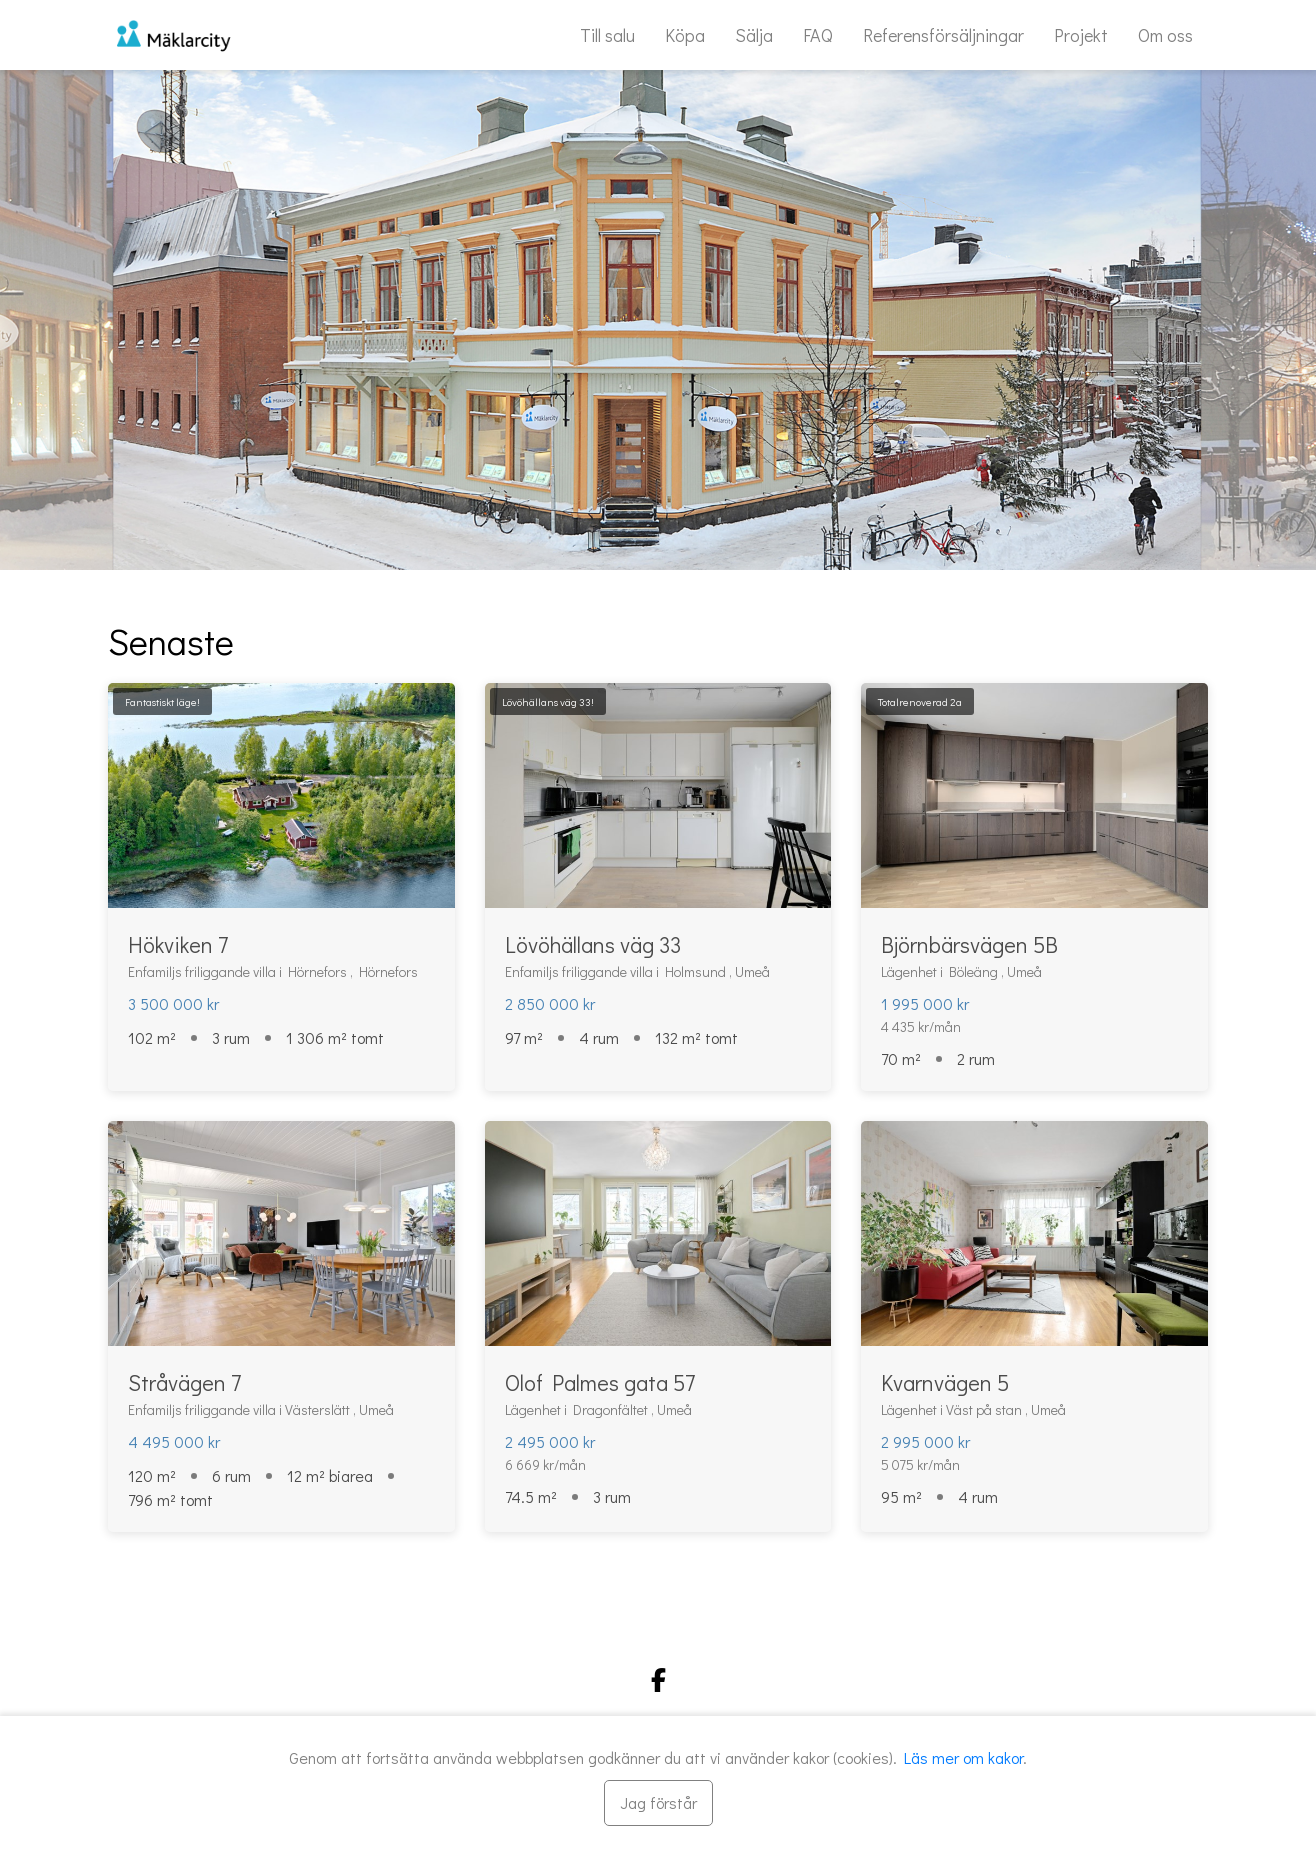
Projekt (1081, 35)
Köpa (685, 35)
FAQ (818, 35)
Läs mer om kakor (963, 1757)
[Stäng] (658, 1803)
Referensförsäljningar (943, 35)
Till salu (607, 35)
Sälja (754, 35)
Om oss (1165, 35)
